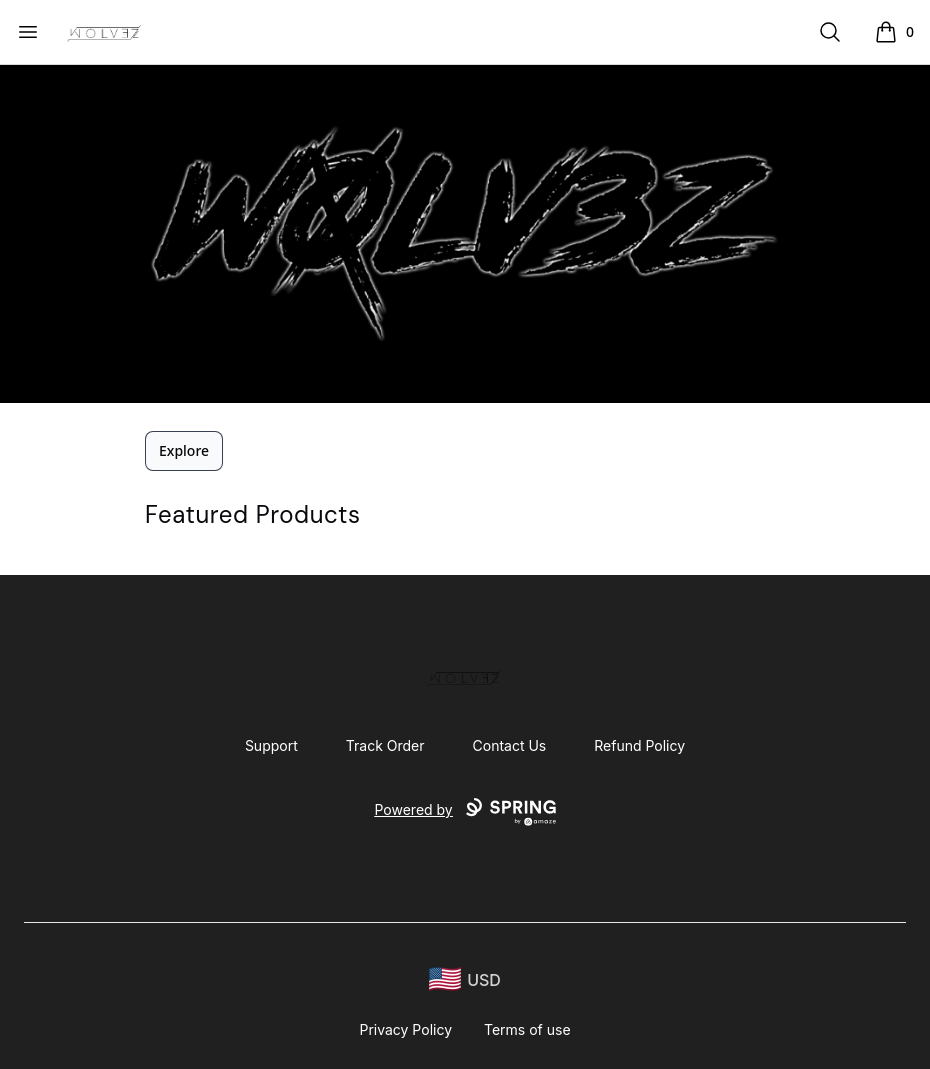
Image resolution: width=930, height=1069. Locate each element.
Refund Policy (639, 745)
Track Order (385, 745)
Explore (184, 450)
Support (271, 745)
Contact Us (510, 745)
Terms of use (527, 1029)
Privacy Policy (405, 1029)
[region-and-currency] (465, 979)
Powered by (464, 812)
